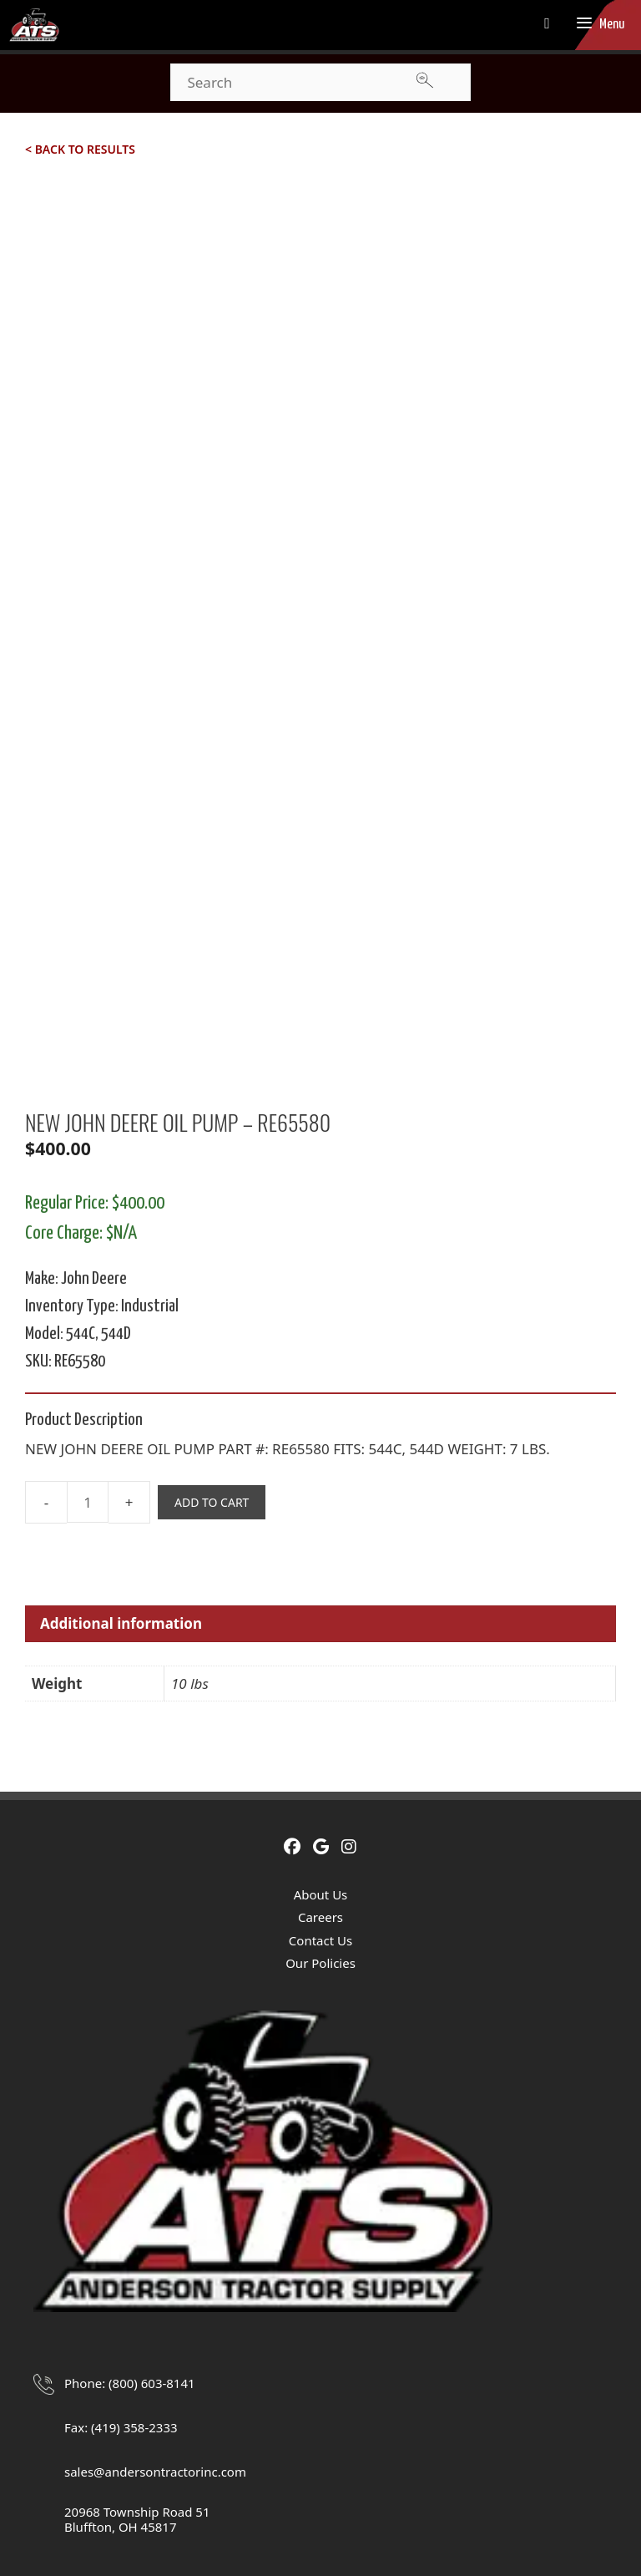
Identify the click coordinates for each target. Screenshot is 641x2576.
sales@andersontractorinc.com (155, 2471)
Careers (320, 1917)
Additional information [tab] (121, 1623)
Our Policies (320, 1963)
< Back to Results (80, 149)
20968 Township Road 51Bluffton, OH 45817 (136, 2519)
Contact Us (320, 1940)
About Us (321, 1894)
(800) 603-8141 (152, 2383)
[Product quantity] (88, 1502)
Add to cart (211, 1502)
